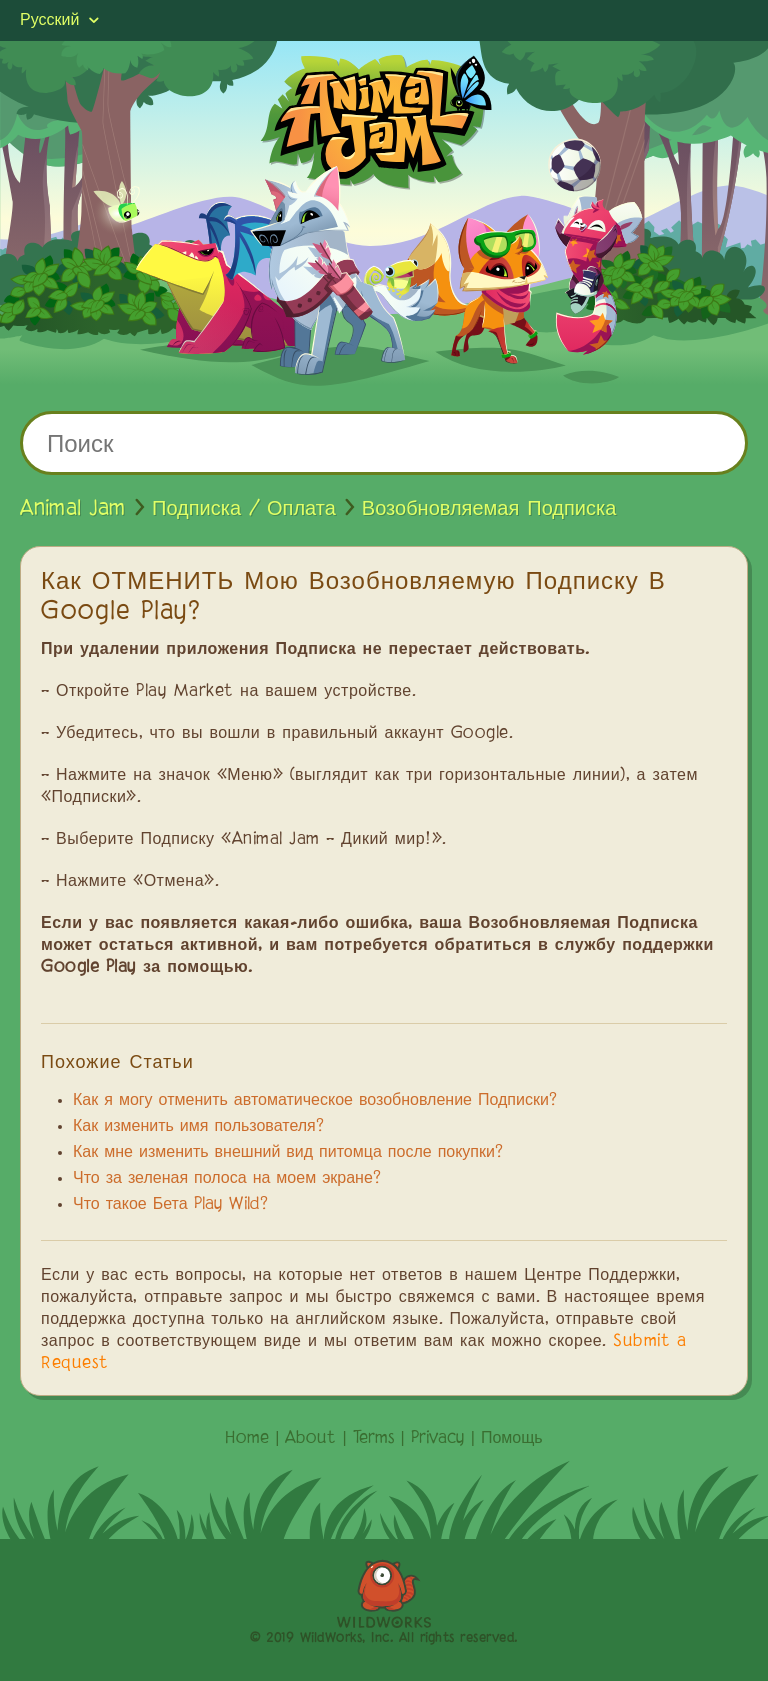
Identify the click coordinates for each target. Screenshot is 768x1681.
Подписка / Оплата (244, 509)
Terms (374, 1439)
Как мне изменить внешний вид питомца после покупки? (288, 1153)
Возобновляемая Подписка (489, 509)
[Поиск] (384, 443)
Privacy (438, 1439)
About (310, 1439)
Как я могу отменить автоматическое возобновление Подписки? (315, 1101)
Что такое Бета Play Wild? (170, 1205)
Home (247, 1439)
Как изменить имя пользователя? (198, 1127)
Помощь (512, 1439)
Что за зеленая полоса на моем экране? (227, 1179)
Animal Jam (73, 509)
